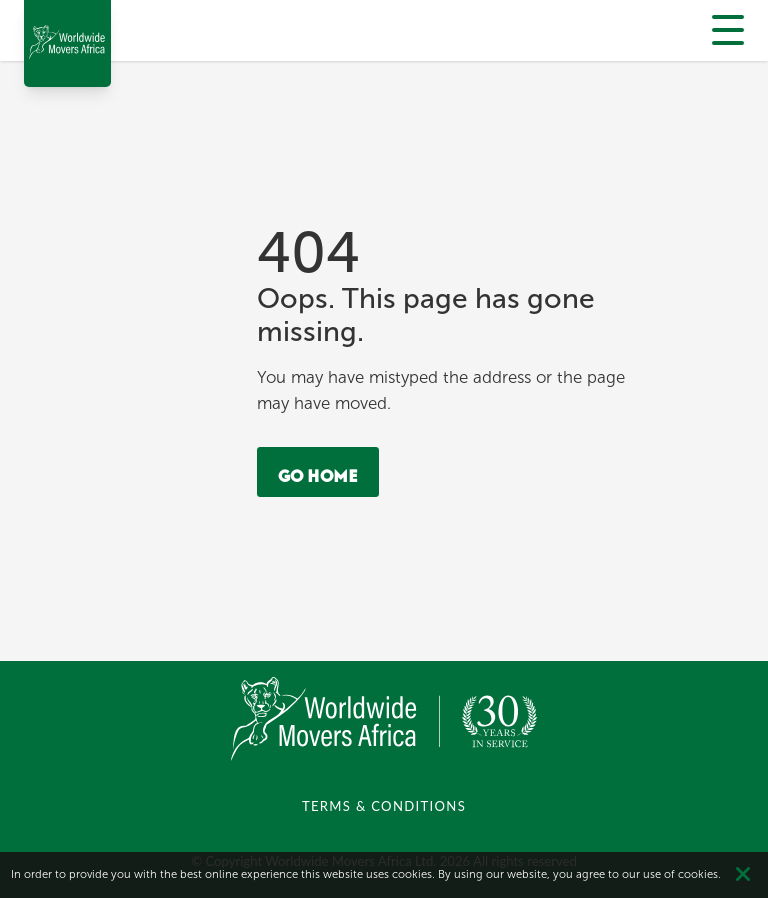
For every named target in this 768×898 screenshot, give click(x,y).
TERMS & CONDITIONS (384, 806)
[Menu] (728, 29)
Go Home (318, 472)
